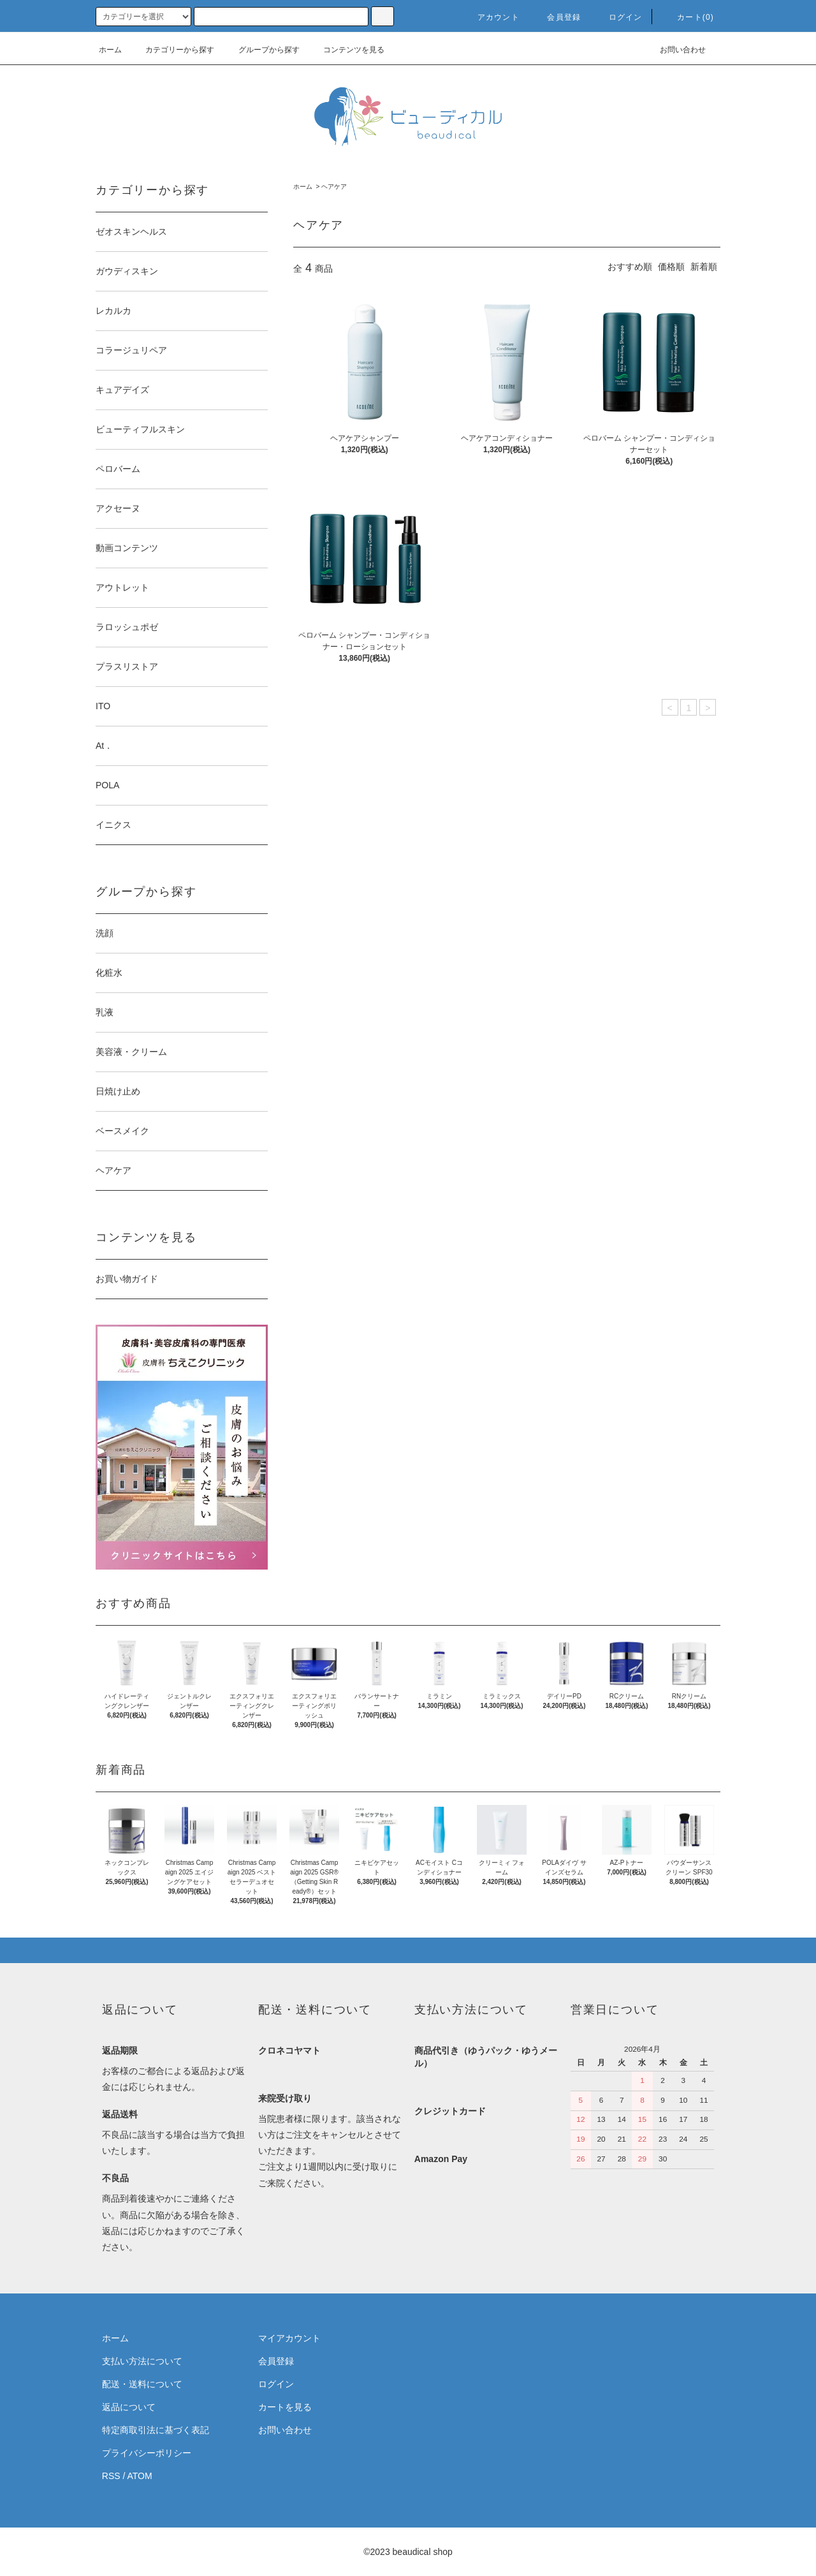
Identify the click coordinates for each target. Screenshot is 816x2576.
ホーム (110, 49)
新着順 (703, 266)
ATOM (139, 2476)
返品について (129, 2407)
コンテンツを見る (346, 49)
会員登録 (556, 17)
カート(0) (688, 17)
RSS (111, 2476)
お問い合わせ (675, 49)
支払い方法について (142, 2361)
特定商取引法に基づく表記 (155, 2430)
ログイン (618, 17)
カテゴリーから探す (172, 49)
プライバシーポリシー (146, 2453)
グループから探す (261, 49)
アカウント (491, 17)
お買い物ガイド (127, 1279)
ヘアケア (334, 186)
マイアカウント (289, 2338)
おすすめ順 (630, 266)
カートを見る (285, 2407)
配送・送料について (142, 2384)
